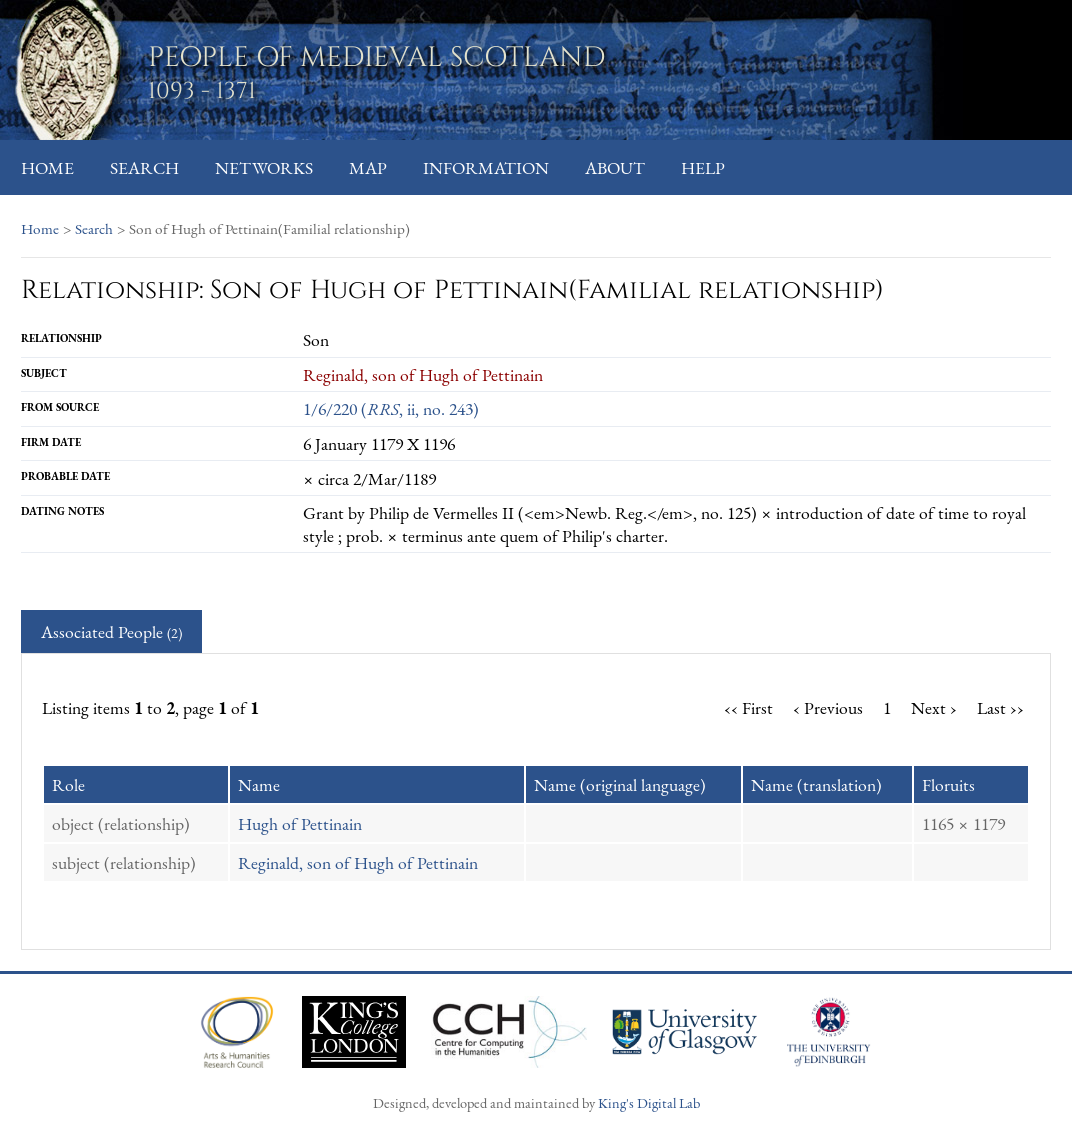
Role (68, 784)
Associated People (111, 631)
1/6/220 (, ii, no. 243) (391, 408)
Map (368, 167)
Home (47, 167)
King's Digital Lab (649, 1102)
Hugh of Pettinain (300, 823)
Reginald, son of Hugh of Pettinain (358, 862)
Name (259, 784)
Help (703, 167)
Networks (264, 167)
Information (486, 167)
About (615, 167)
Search (144, 167)
